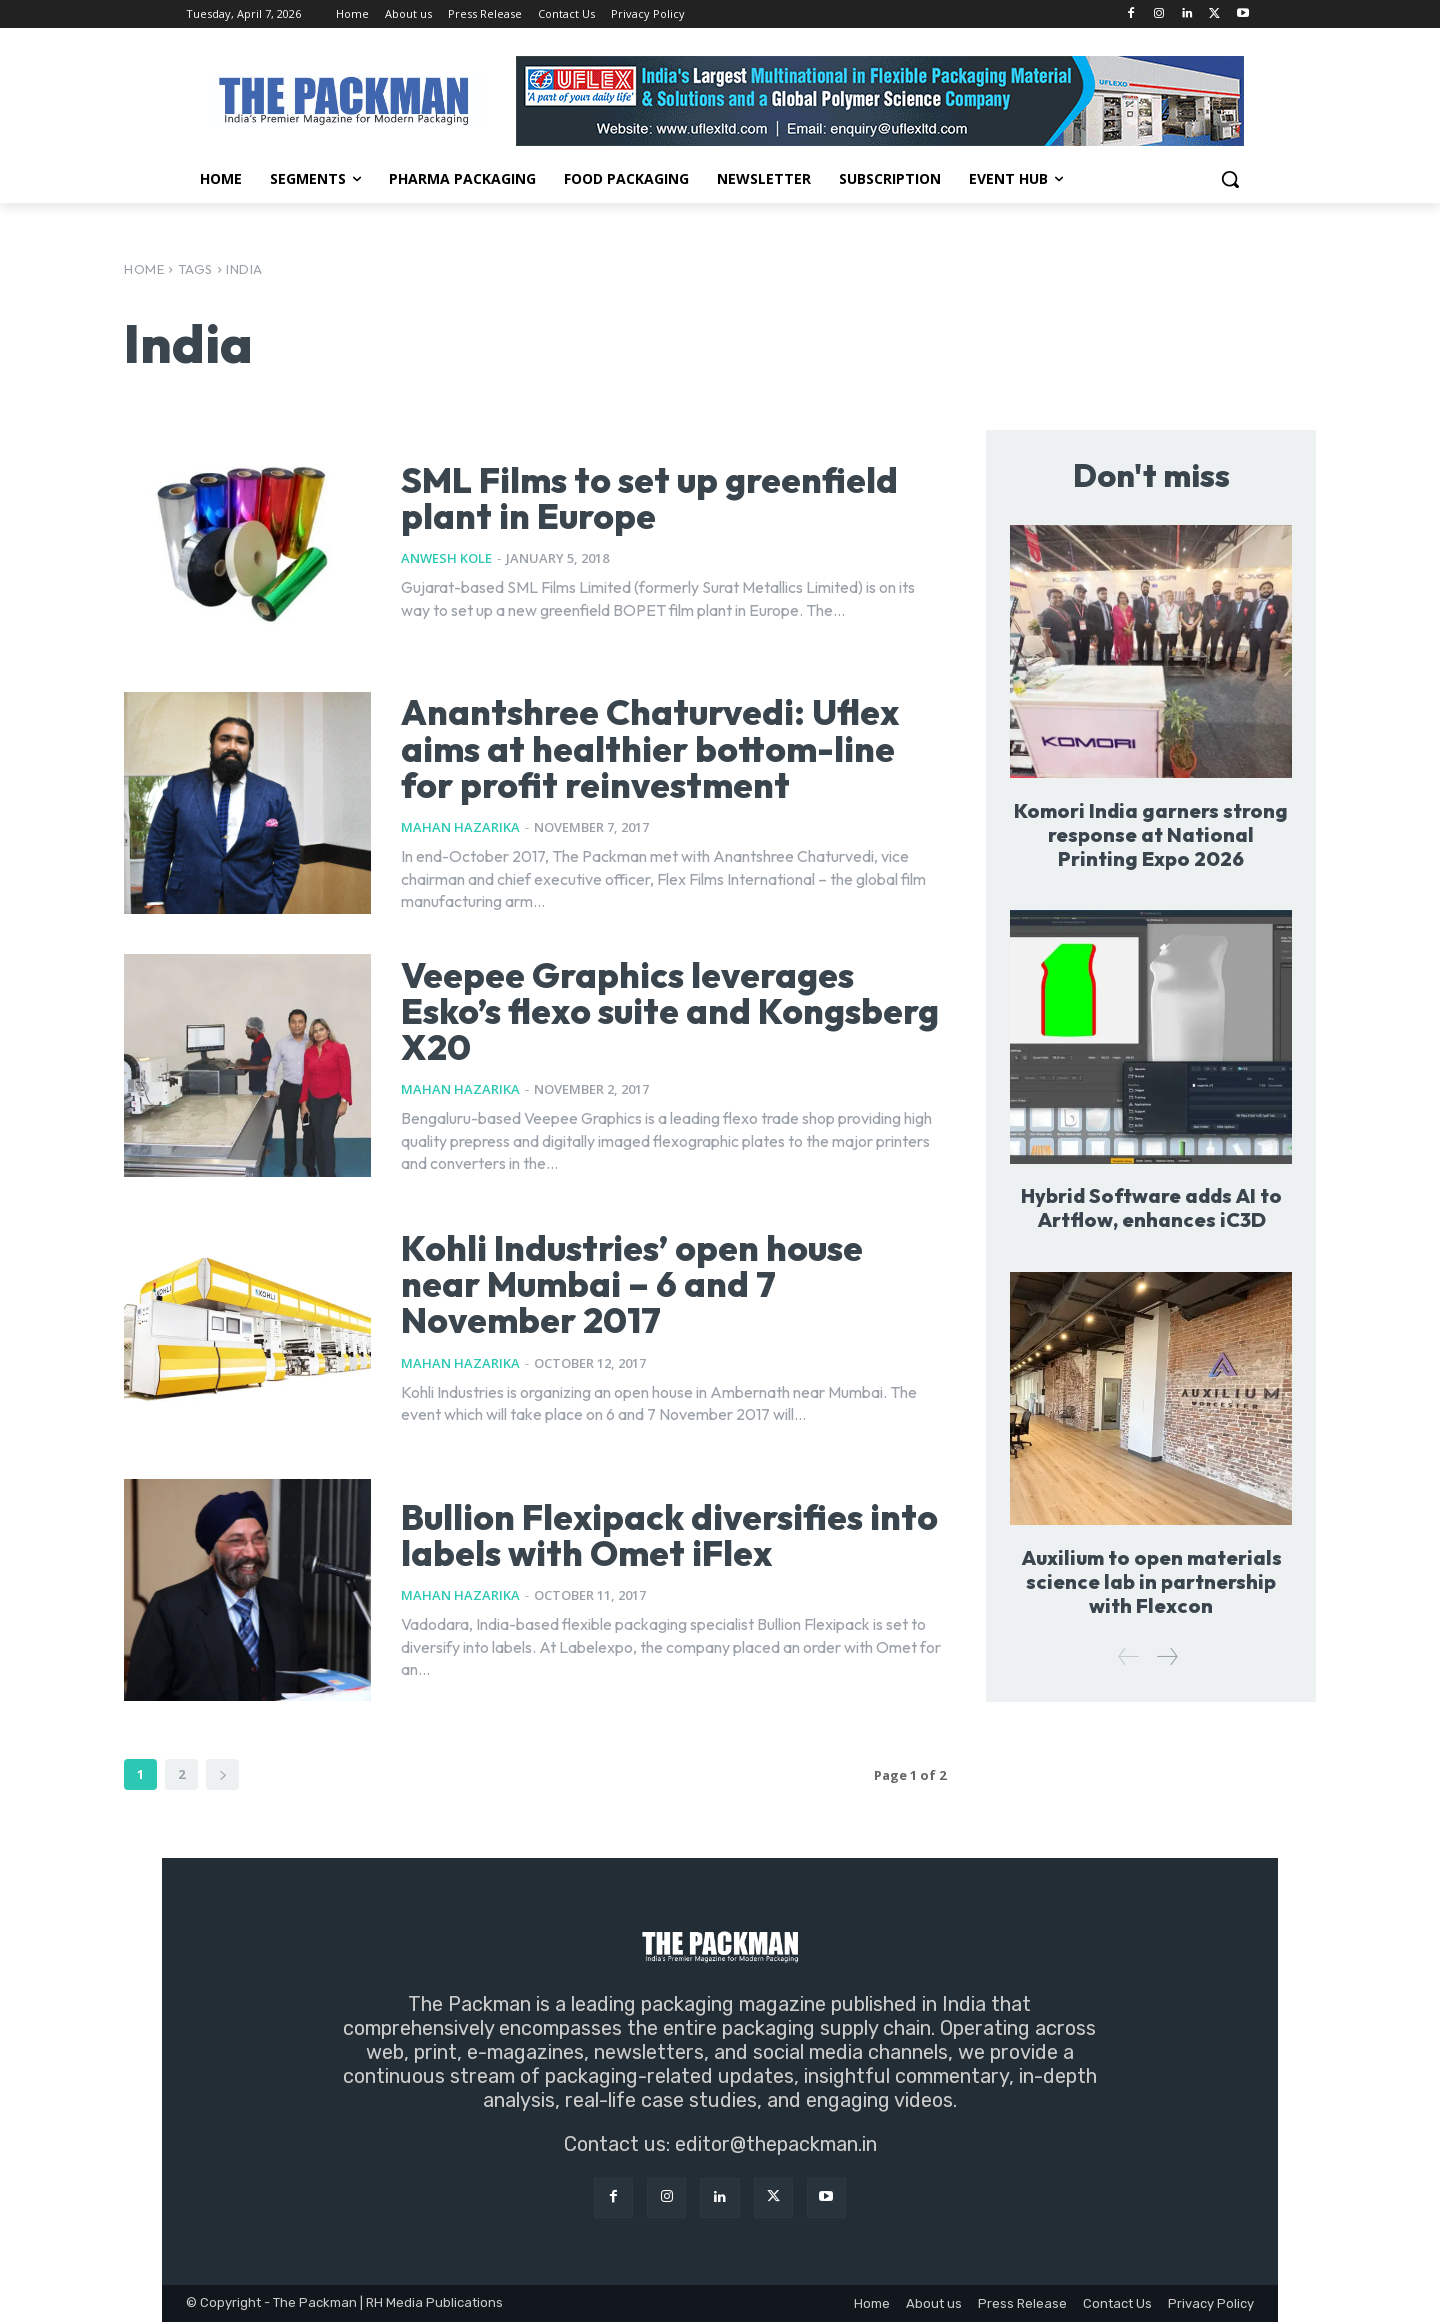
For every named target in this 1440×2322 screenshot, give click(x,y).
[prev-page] (1129, 1657)
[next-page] (222, 1774)
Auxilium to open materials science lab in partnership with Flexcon (1151, 1581)
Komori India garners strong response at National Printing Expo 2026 (1151, 834)
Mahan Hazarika (460, 827)
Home (144, 269)
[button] (1230, 179)
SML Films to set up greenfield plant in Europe (655, 497)
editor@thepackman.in (776, 2144)
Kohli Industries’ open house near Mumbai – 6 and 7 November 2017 (636, 1283)
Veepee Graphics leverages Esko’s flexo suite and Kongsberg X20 (634, 1010)
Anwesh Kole (446, 558)
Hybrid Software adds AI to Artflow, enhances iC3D (1151, 1207)
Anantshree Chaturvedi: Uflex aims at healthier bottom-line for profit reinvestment (656, 748)
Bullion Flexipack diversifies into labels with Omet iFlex (637, 1534)
